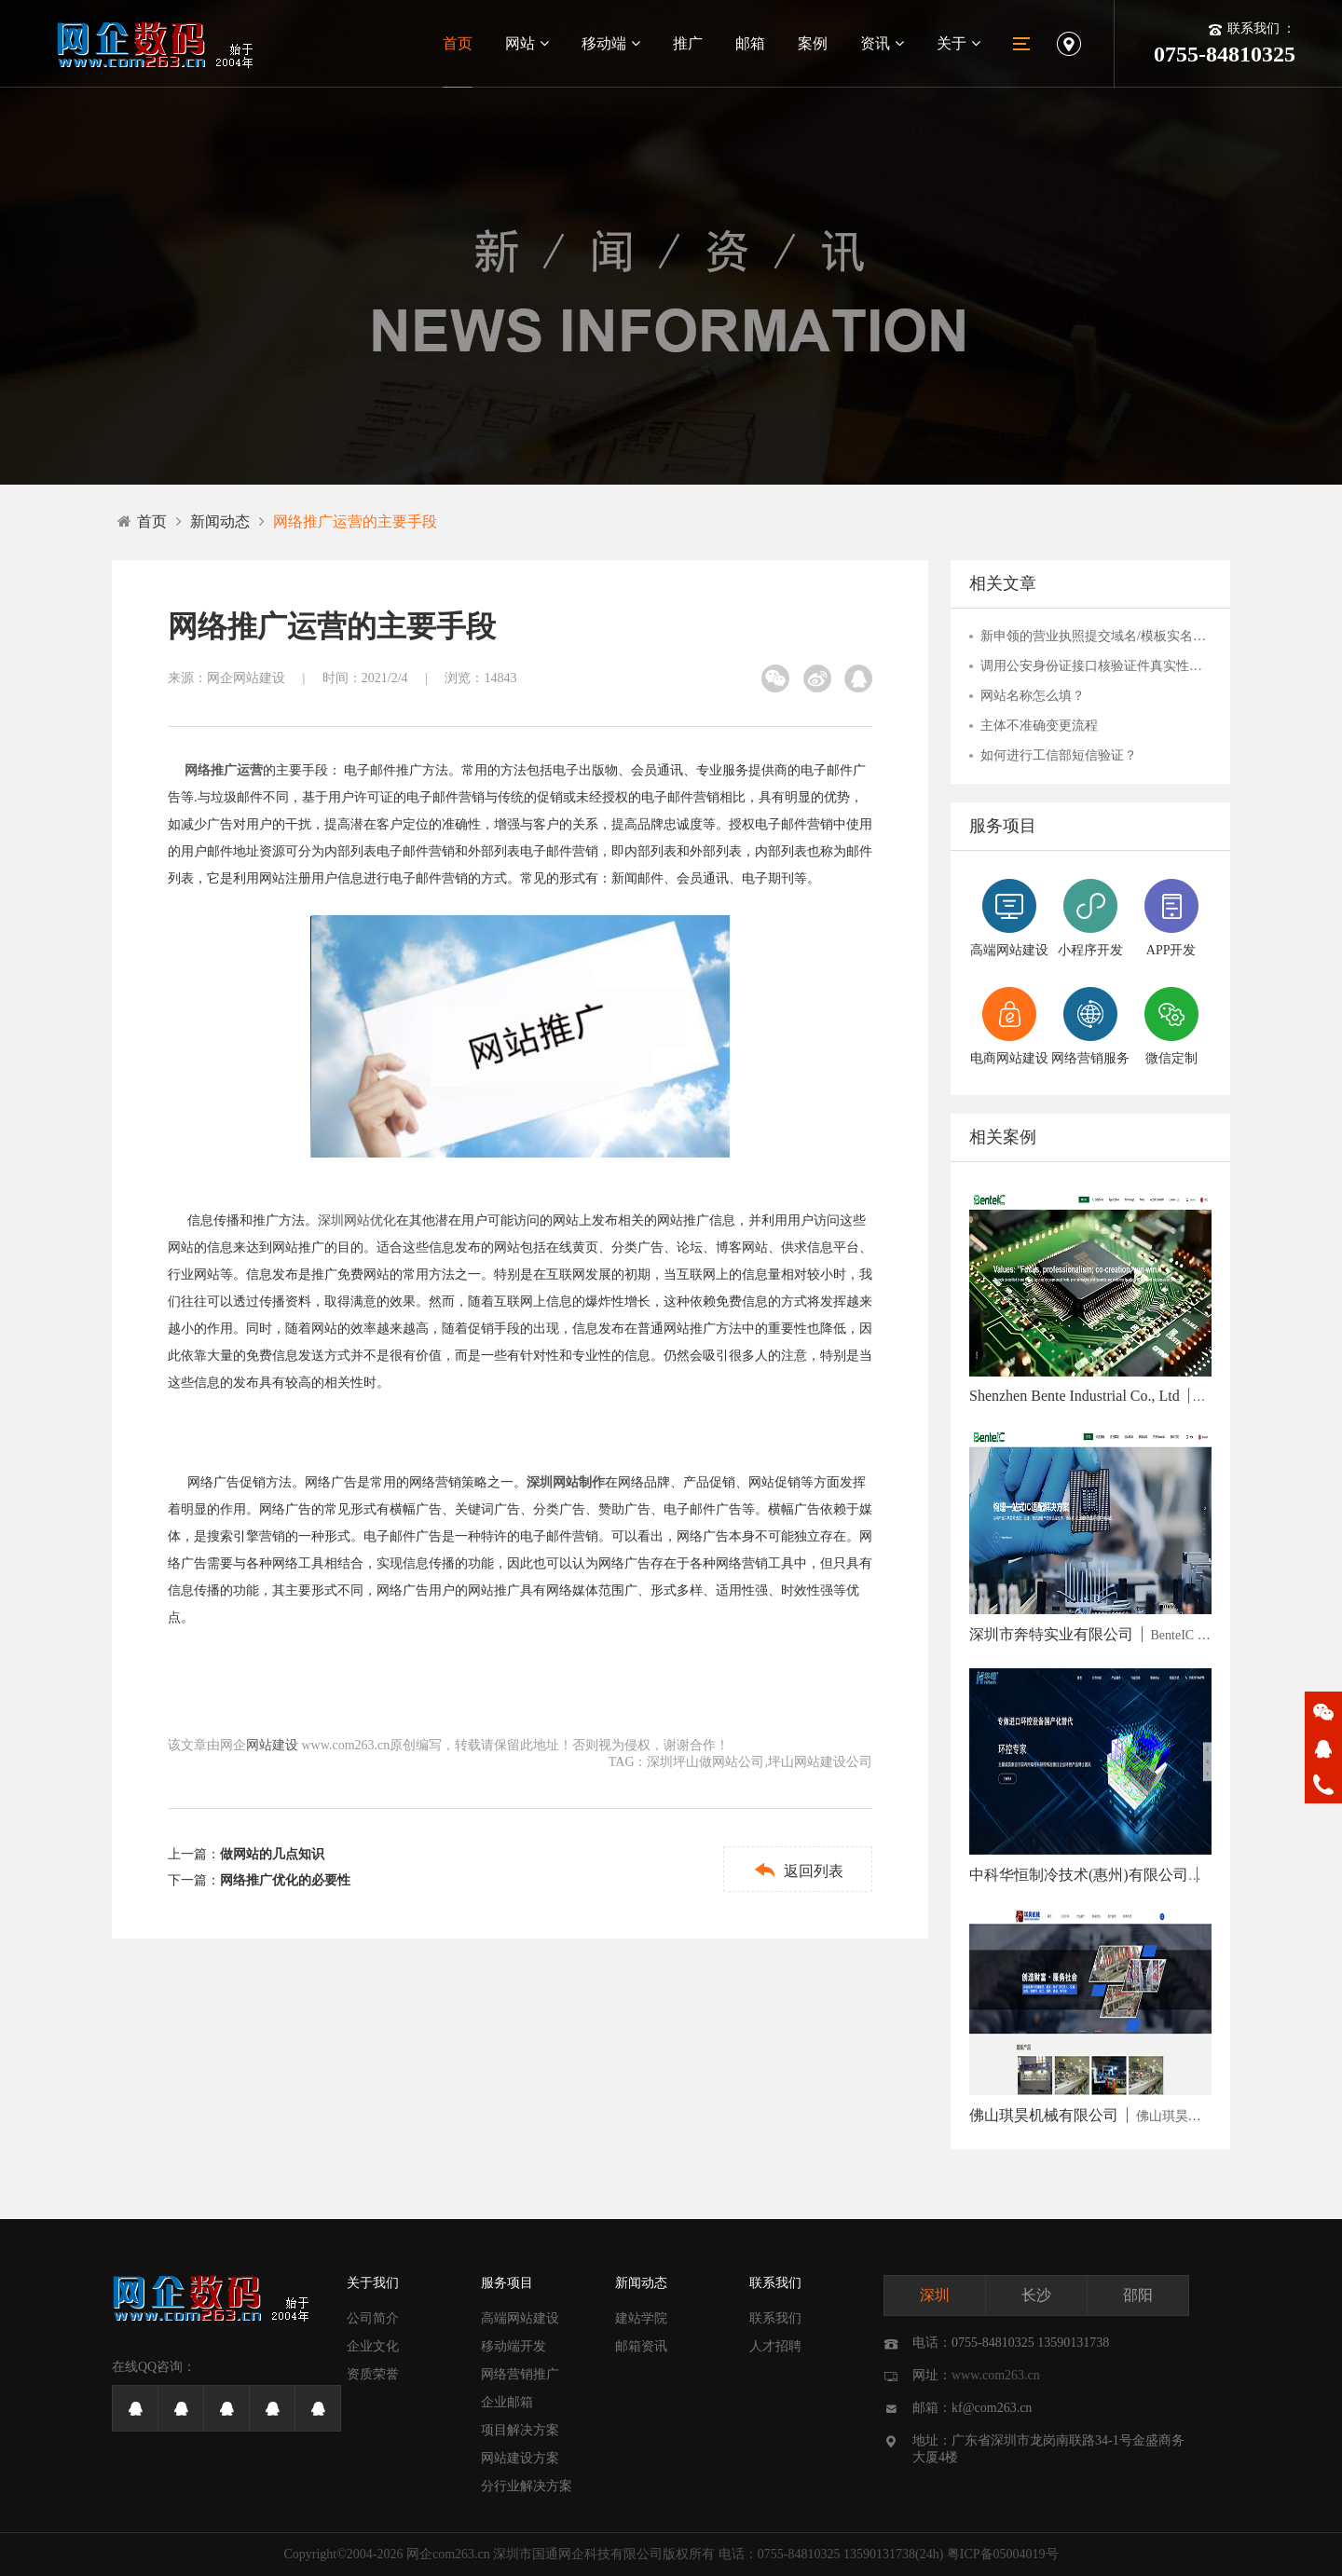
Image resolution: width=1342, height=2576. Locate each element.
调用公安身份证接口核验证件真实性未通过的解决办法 (1096, 666)
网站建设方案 (520, 2458)
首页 (457, 43)
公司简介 (373, 2318)
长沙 (1036, 2295)
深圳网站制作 (566, 1482)
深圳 (935, 2295)
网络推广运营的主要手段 (355, 521)
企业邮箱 (507, 2402)
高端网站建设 (520, 2318)
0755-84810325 (799, 2554)
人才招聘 (775, 2346)
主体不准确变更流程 (1039, 726)
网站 (527, 43)
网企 (419, 2554)
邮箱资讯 (641, 2346)
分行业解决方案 (526, 2486)
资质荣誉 (373, 2374)
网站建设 (272, 1745)
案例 (813, 43)
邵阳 (1138, 2295)
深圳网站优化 (357, 1220)
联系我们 (775, 2283)
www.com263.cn (996, 2375)
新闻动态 (220, 521)
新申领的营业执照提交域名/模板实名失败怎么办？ (1096, 636)
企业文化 (373, 2346)
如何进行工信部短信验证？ (1058, 755)
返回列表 (798, 1870)
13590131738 (879, 2554)
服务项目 (507, 2283)
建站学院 (641, 2318)
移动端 (611, 43)
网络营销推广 (520, 2374)
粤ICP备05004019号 (1003, 2554)
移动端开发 (513, 2346)
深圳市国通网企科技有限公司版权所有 (604, 2554)
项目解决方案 (520, 2430)
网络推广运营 (224, 770)
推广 (688, 43)
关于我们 (373, 2283)
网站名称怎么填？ (1032, 696)
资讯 (882, 43)
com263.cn (461, 2554)
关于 (958, 43)
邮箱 (750, 43)
